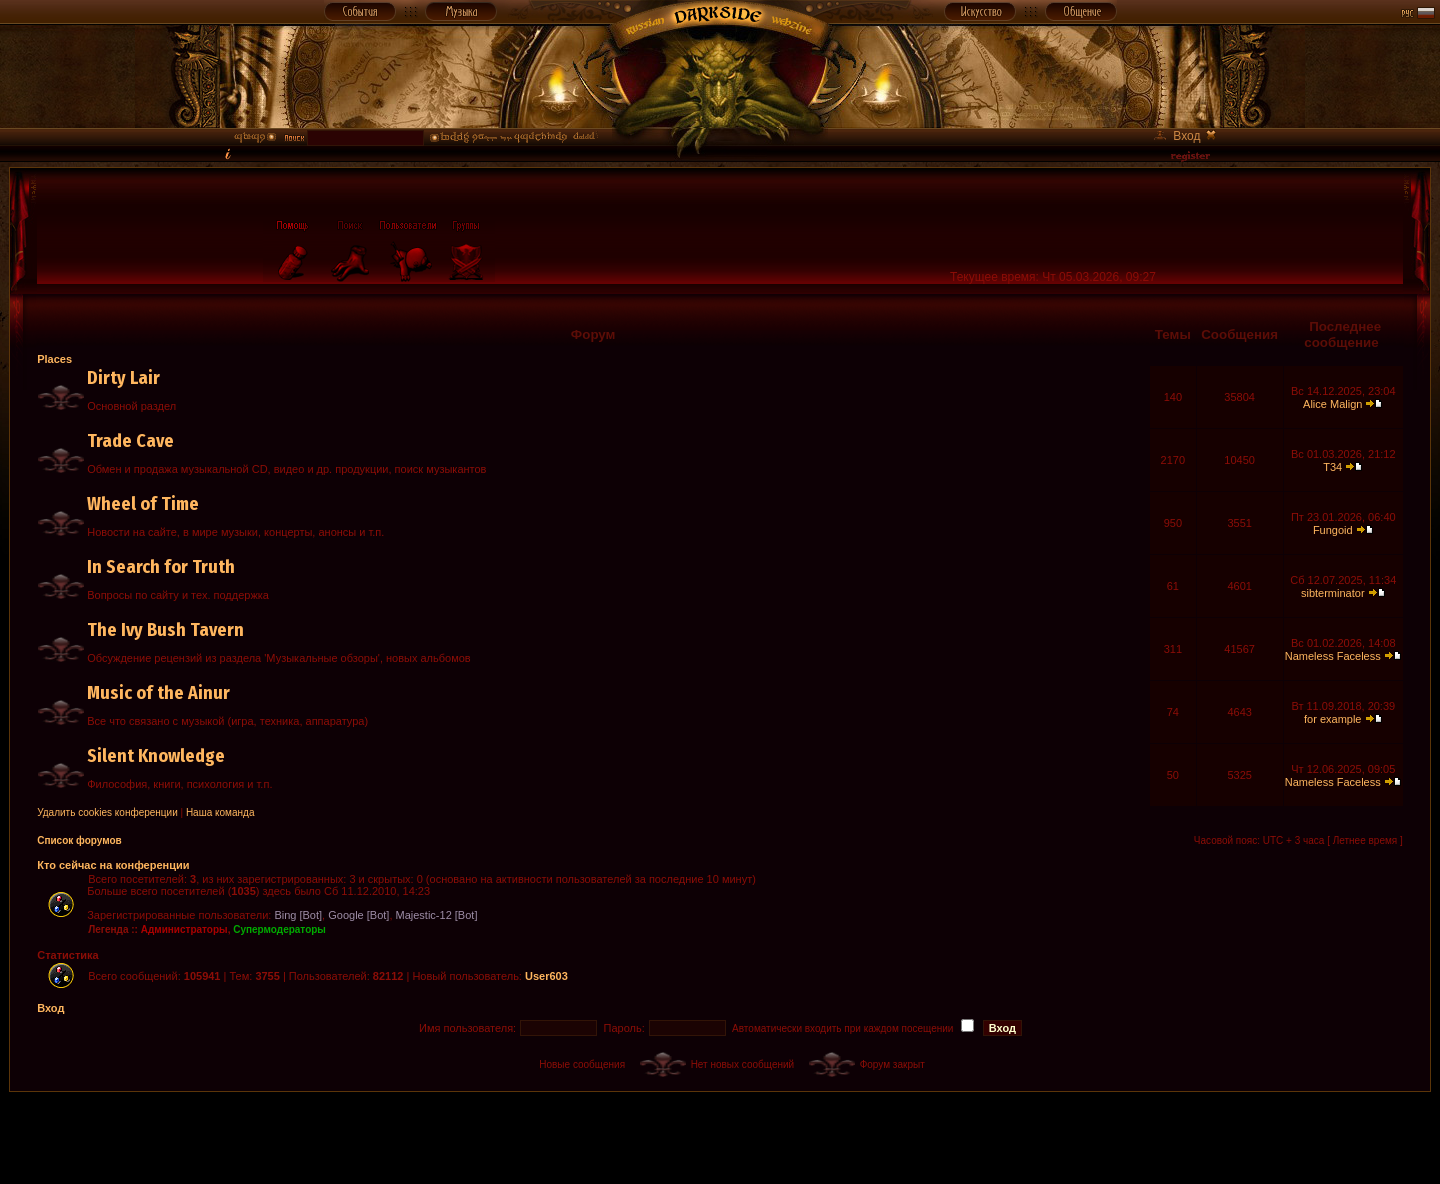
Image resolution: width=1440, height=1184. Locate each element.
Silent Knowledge (156, 756)
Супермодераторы (279, 929)
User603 (546, 976)
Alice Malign (1332, 404)
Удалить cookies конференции (107, 812)
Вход (50, 1008)
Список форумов (79, 840)
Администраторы (184, 929)
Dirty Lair (123, 378)
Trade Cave (130, 441)
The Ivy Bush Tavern (165, 630)
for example (1332, 719)
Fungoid (1333, 530)
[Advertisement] (720, 1137)
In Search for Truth (161, 567)
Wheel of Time (143, 504)
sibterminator (1333, 593)
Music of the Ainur (158, 693)
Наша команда (220, 812)
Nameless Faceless (1333, 656)
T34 (1332, 467)
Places (54, 359)
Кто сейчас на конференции (113, 865)
